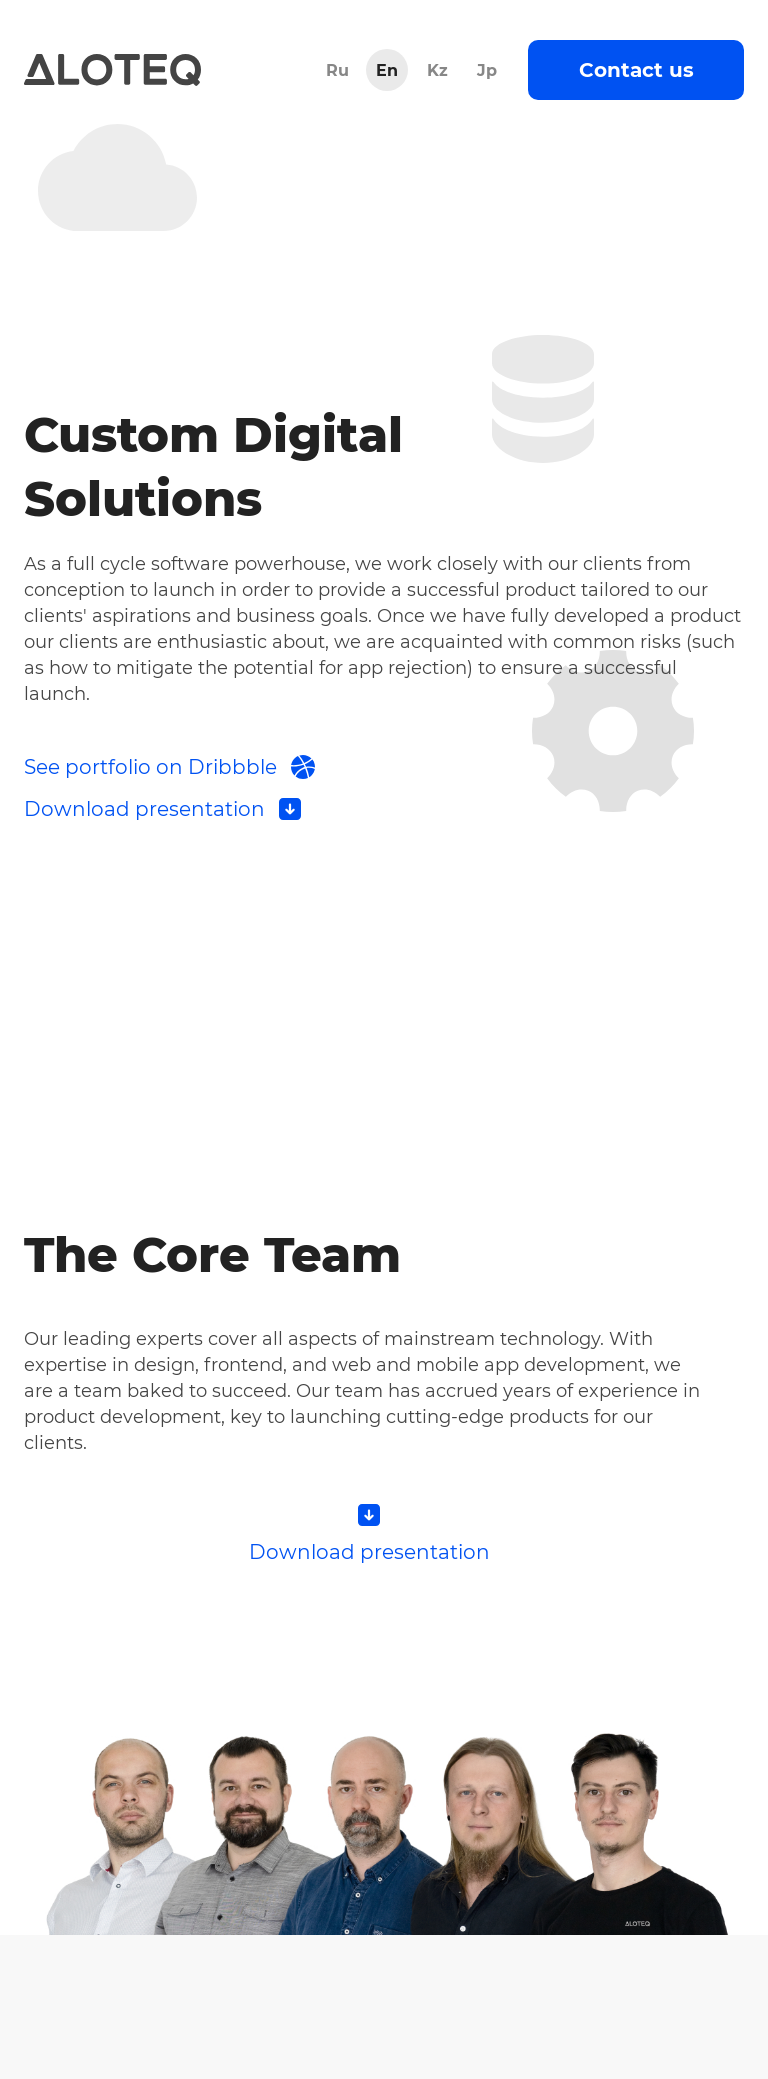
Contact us (636, 70)
